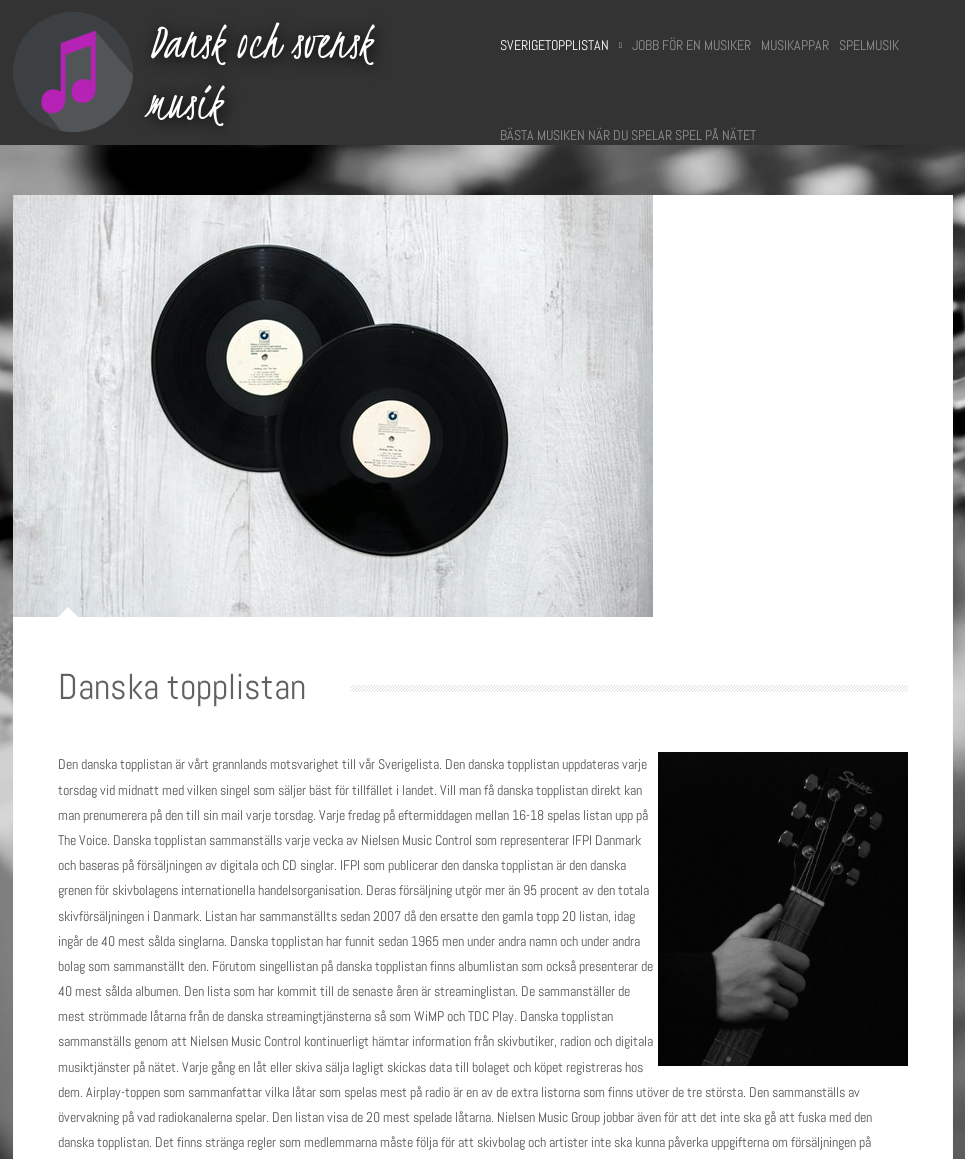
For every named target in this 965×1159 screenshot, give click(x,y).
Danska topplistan (182, 687)
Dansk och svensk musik (260, 72)
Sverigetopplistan (561, 45)
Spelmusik (869, 45)
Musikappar (795, 45)
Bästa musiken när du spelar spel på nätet (628, 135)
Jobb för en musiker (691, 45)
